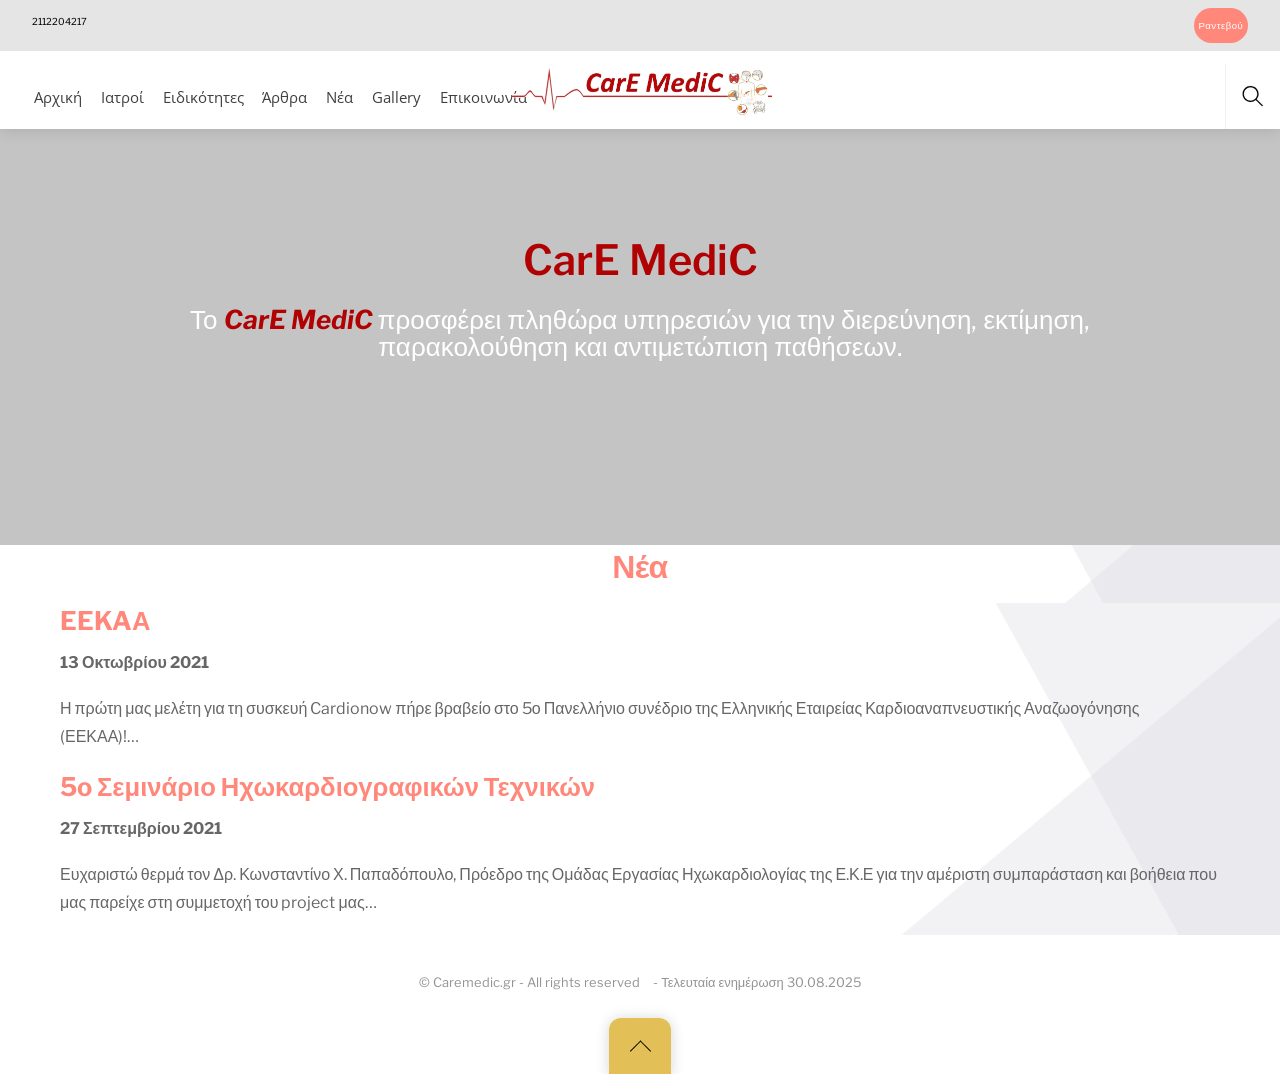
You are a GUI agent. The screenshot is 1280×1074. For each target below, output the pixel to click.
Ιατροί (122, 97)
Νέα (339, 97)
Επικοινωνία (483, 97)
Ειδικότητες (203, 97)
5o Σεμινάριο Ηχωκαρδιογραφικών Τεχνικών (327, 786)
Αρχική (58, 97)
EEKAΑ (105, 620)
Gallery (396, 97)
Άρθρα (284, 97)
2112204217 (59, 21)
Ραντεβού (1220, 25)
